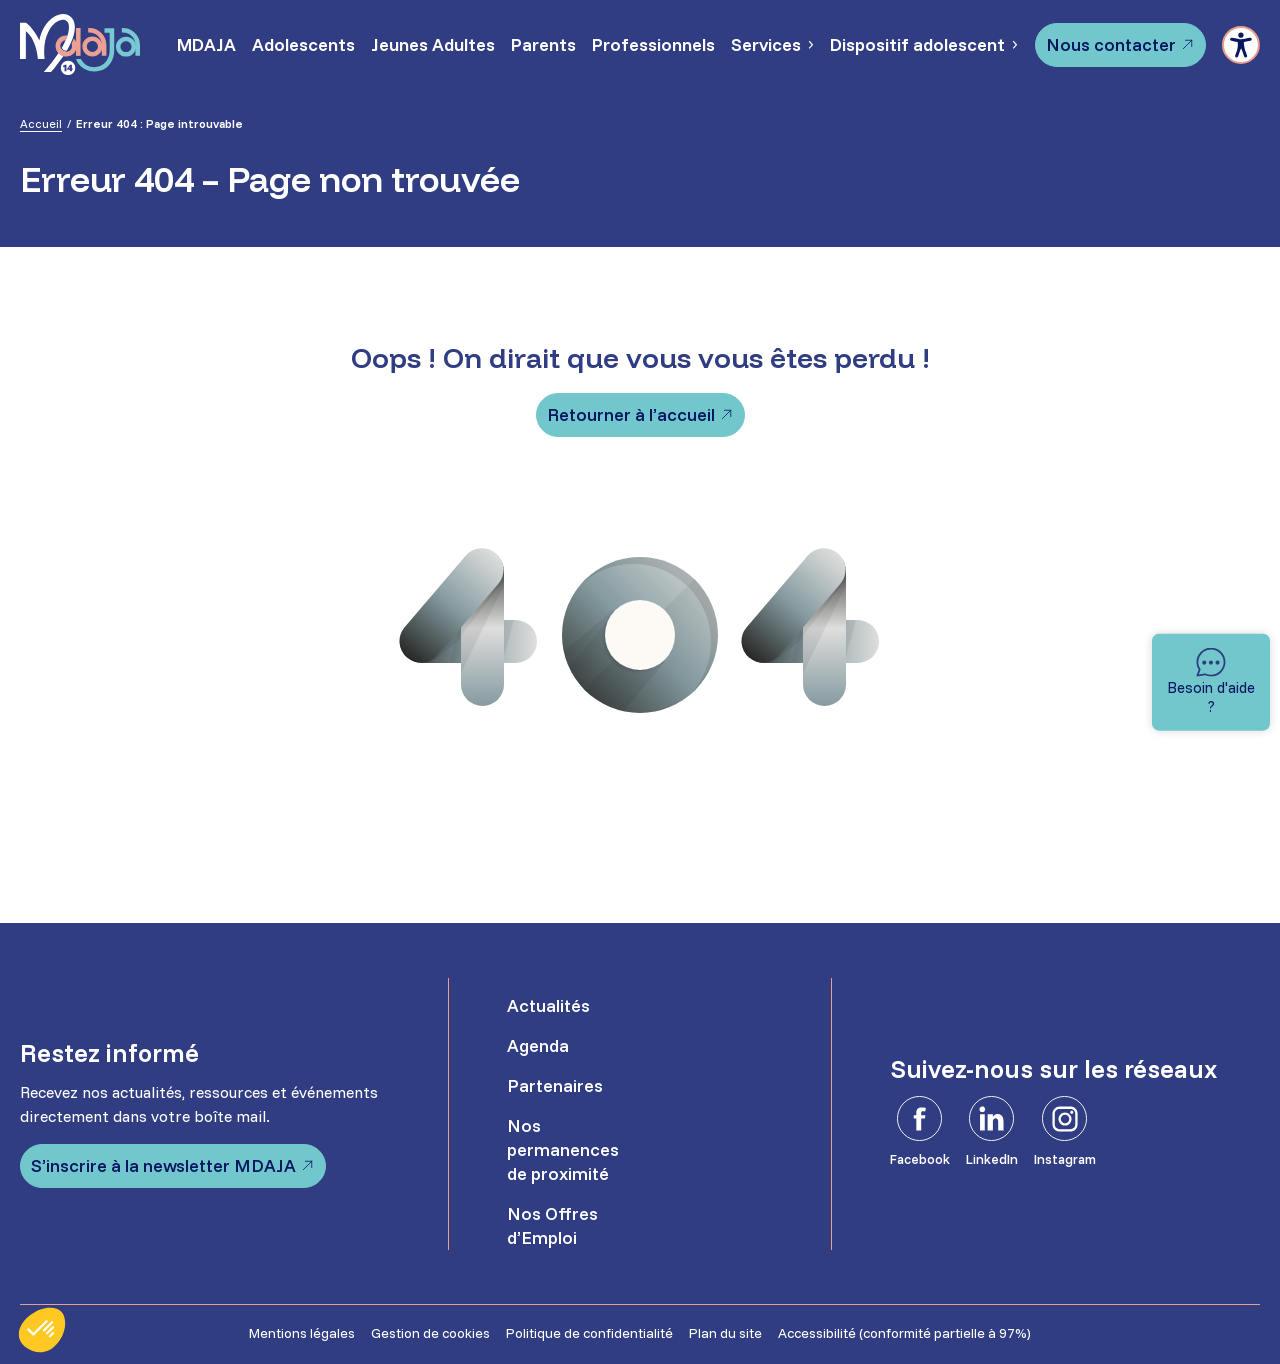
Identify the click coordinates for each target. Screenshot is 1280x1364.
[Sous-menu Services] (810, 45)
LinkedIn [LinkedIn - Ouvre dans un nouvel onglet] (992, 1159)
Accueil (41, 123)
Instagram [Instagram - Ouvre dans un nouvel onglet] (1065, 1159)
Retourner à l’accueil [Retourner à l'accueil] (631, 414)
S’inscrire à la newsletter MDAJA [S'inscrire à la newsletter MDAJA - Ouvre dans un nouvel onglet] (163, 1165)
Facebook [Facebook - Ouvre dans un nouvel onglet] (920, 1159)
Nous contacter (1111, 44)
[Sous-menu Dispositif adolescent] (1014, 45)
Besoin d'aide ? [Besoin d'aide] (1211, 697)
